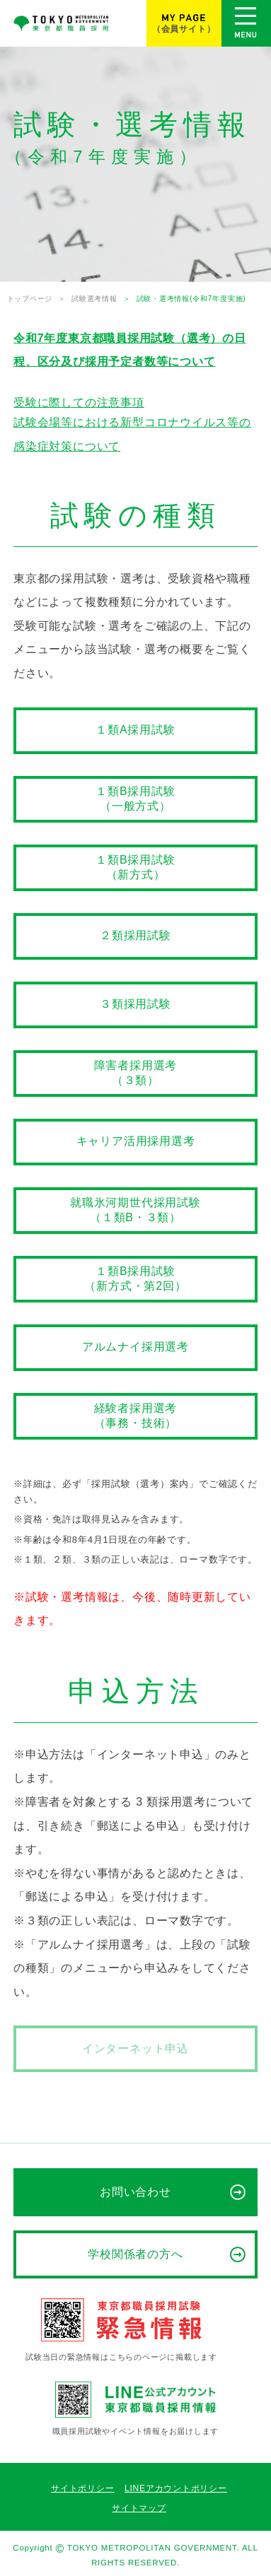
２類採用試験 (135, 935)
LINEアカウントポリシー (176, 2488)
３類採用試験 (135, 1004)
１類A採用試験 (135, 730)
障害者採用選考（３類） (136, 1072)
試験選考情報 (94, 298)
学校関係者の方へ (136, 2254)
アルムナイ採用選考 (135, 1347)
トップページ (30, 298)
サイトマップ (139, 2508)
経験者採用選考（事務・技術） (136, 1415)
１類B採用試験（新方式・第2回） (135, 1278)
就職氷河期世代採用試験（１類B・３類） (135, 1209)
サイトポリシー (82, 2488)
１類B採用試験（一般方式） (135, 798)
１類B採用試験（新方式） (135, 867)
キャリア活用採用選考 (135, 1141)
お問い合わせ (136, 2192)
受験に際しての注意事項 (78, 402)
